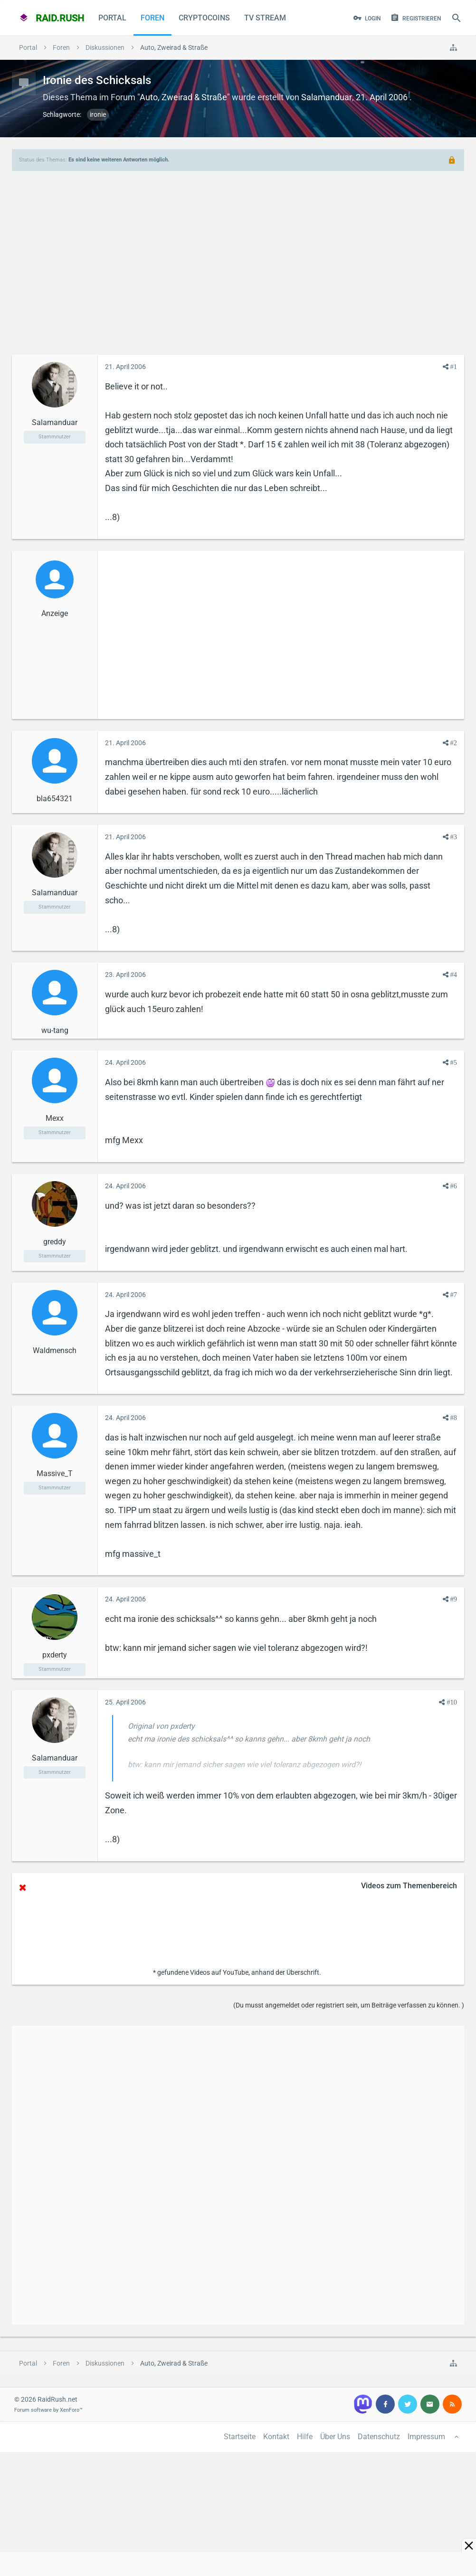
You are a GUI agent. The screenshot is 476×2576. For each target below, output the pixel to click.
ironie (98, 114)
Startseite (240, 2436)
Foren (152, 17)
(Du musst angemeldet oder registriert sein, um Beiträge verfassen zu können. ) (348, 2005)
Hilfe (305, 2436)
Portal (112, 17)
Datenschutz (379, 2436)
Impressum (426, 2436)
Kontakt (276, 2436)
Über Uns (335, 2436)
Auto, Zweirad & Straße (183, 97)
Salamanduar (326, 97)
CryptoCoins (204, 17)
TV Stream (265, 17)
